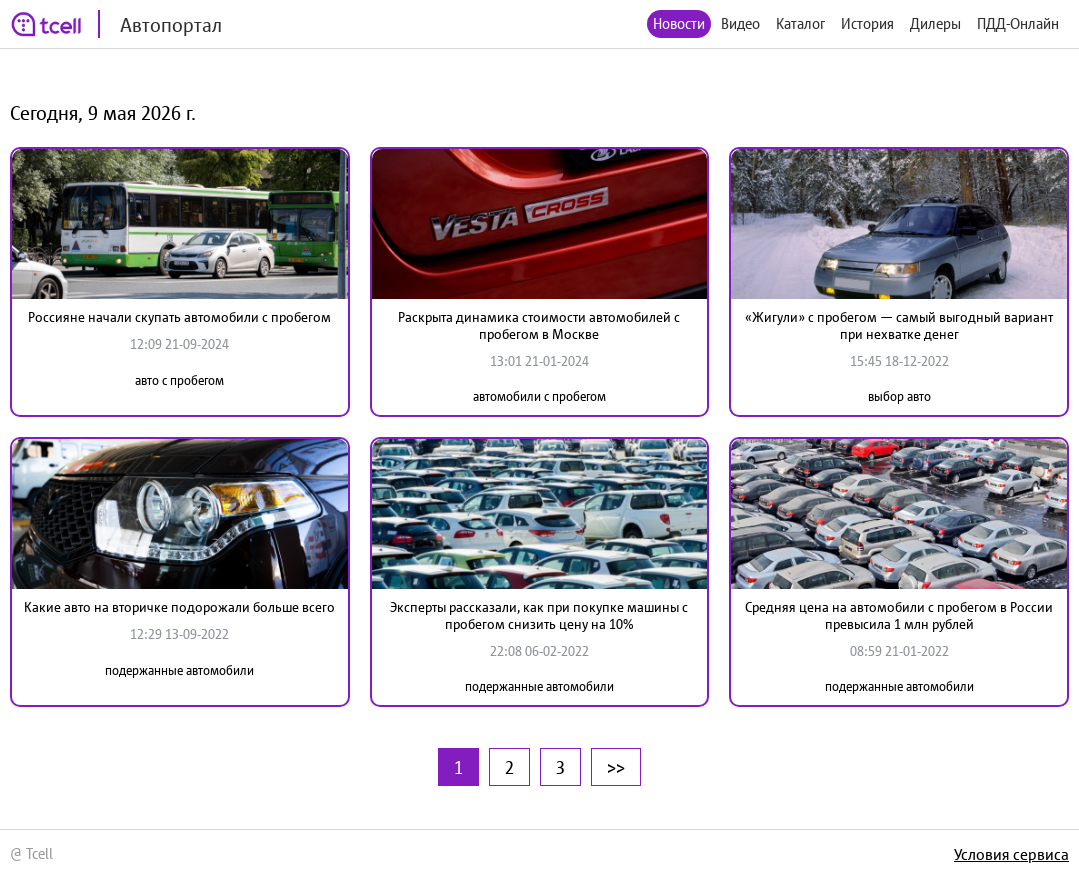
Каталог (800, 23)
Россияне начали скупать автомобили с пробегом (179, 317)
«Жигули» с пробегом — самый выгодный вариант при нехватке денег (899, 325)
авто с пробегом (179, 380)
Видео (740, 23)
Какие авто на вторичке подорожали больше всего (179, 607)
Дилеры (935, 23)
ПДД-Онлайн (1018, 23)
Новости (679, 23)
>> (616, 767)
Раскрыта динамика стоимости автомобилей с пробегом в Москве (539, 325)
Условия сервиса (1011, 854)
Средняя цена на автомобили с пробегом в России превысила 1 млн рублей (899, 615)
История (867, 23)
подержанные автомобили (179, 670)
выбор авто (899, 396)
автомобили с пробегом (539, 396)
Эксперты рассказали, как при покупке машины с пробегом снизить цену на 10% (539, 615)
